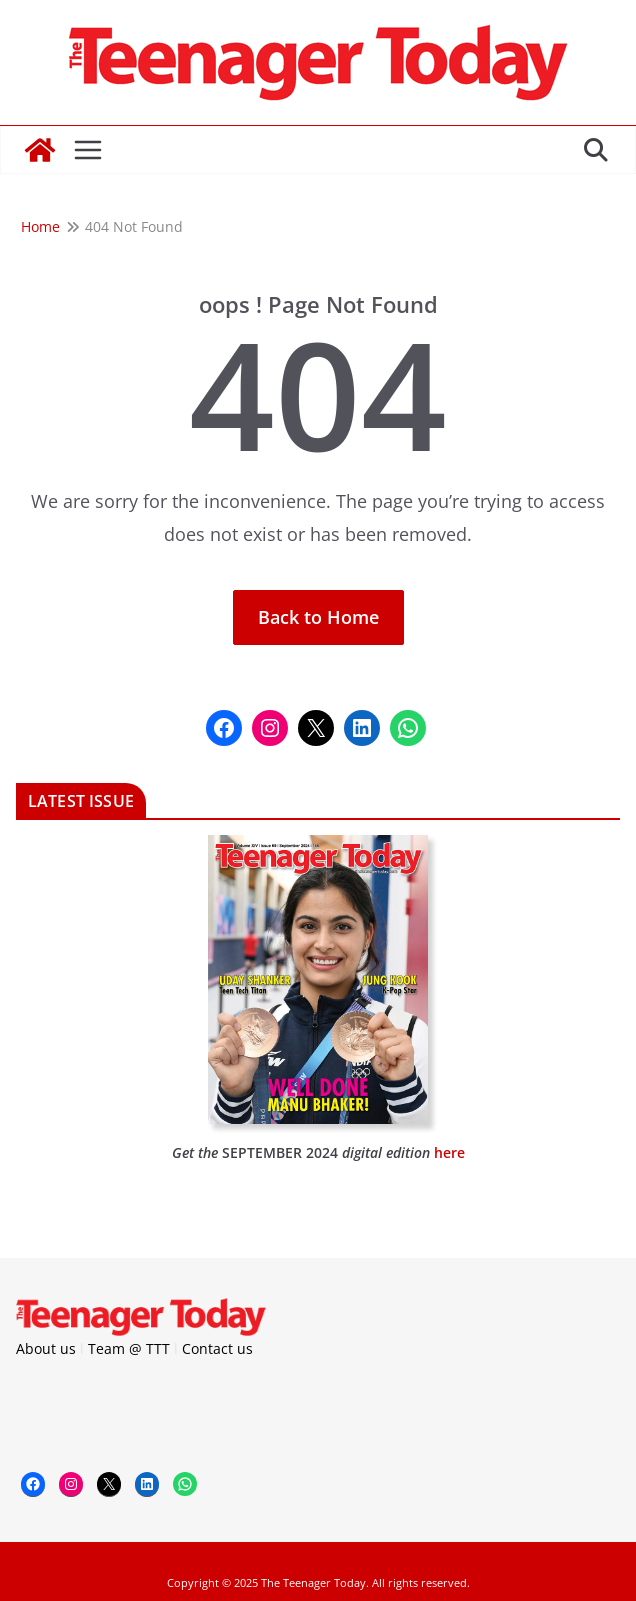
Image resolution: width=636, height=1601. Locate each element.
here (449, 1152)
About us (46, 1348)
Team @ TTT (129, 1348)
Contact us (217, 1348)
